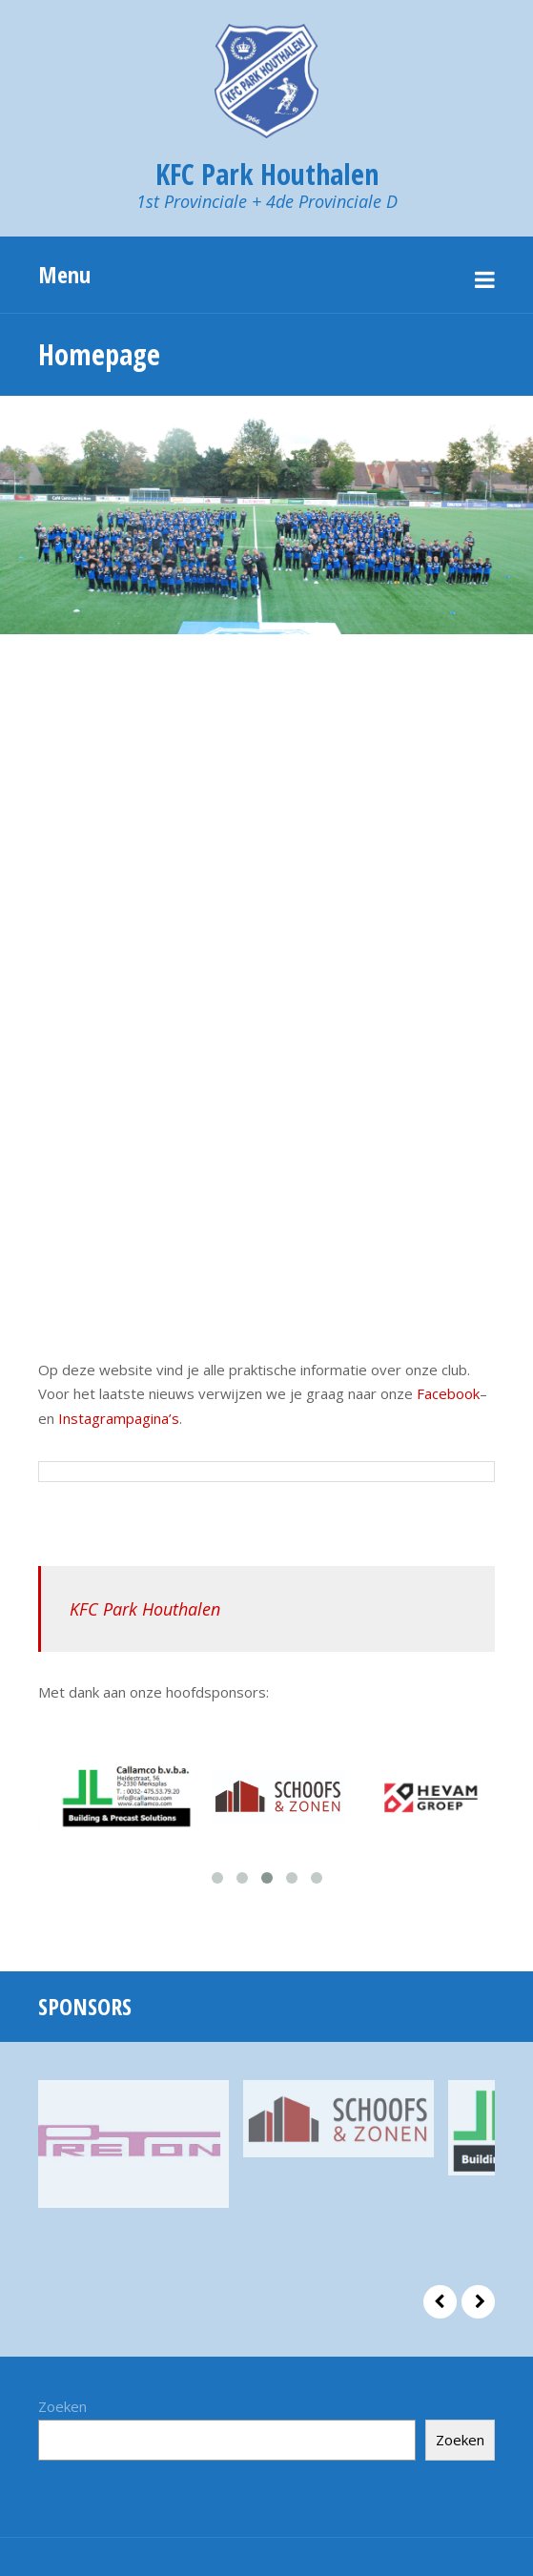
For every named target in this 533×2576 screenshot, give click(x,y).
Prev (440, 2301)
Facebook (448, 1393)
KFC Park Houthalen (145, 1608)
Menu (64, 274)
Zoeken (62, 2406)
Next (478, 2301)
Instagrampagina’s (118, 1418)
